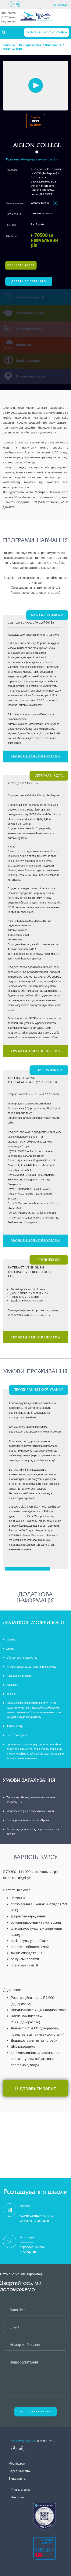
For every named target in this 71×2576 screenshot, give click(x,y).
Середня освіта (19, 2471)
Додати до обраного (29, 281)
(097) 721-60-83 (8, 17)
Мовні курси (17, 2463)
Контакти (17, 2497)
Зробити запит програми (35, 756)
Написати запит (20, 265)
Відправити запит (35, 2088)
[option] (35, 86)
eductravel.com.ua (23, 2441)
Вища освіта (17, 2478)
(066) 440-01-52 (8, 22)
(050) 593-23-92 (8, 13)
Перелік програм (35, 121)
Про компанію (20, 2489)
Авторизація (60, 4)
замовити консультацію (46, 32)
